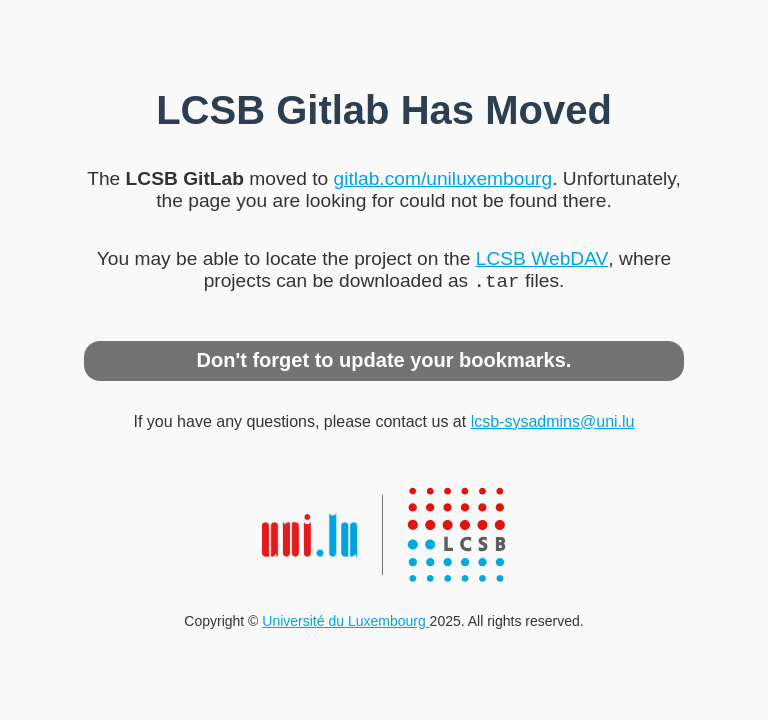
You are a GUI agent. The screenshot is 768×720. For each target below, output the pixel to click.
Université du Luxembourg (345, 623)
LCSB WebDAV (542, 256)
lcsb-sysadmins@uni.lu (553, 423)
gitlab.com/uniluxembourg (442, 176)
